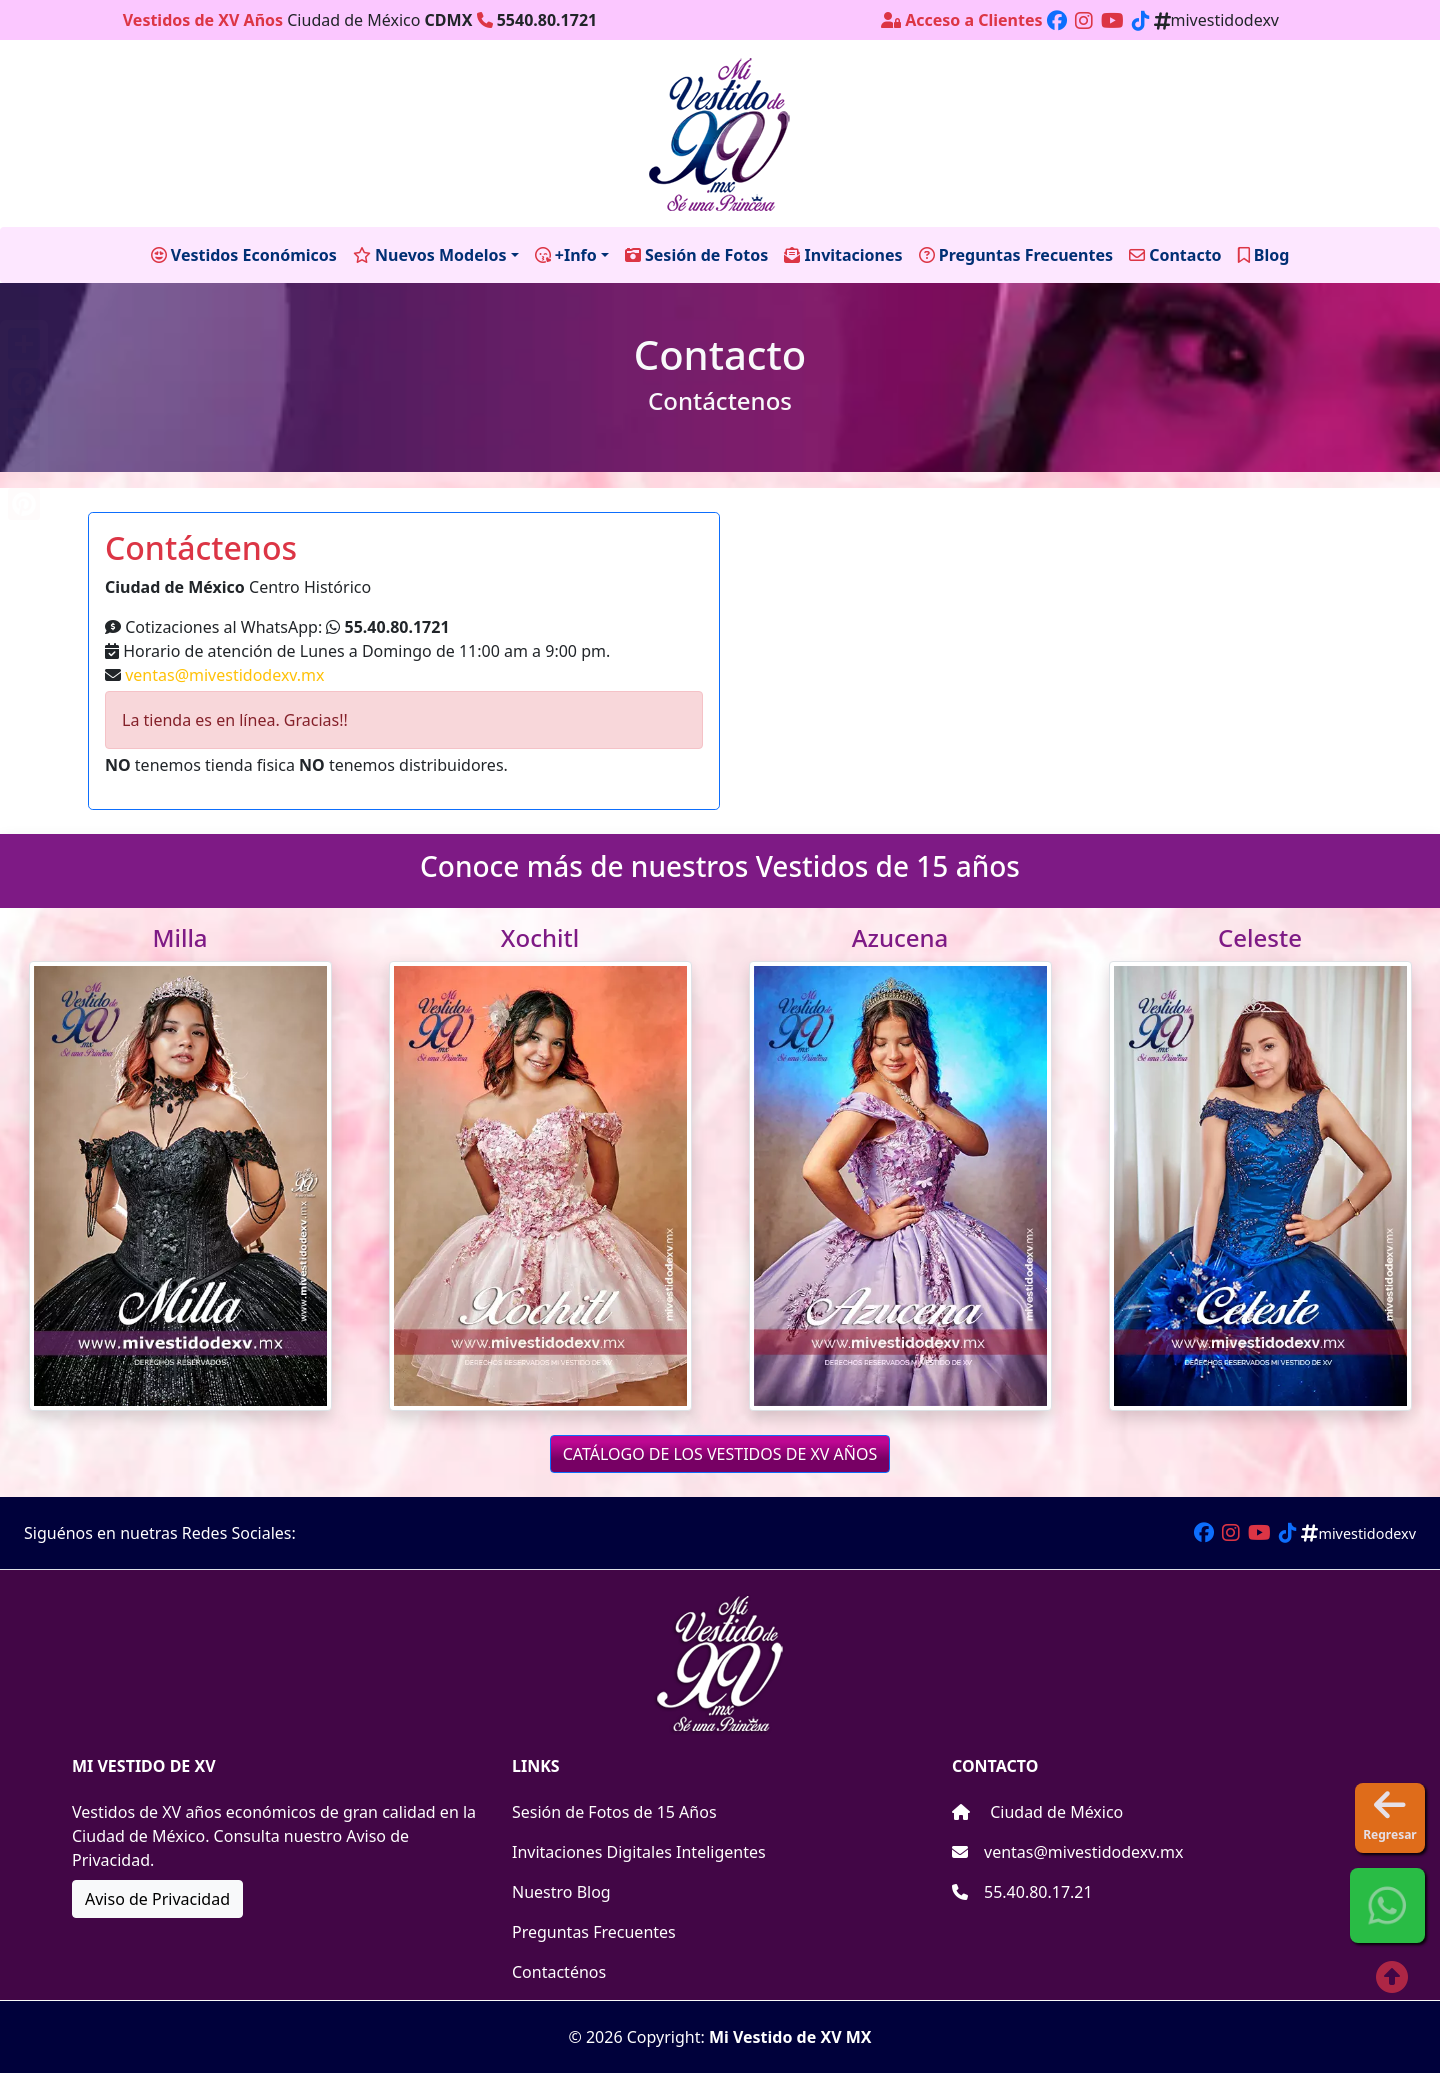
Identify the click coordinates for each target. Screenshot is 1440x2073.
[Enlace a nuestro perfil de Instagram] (1084, 20)
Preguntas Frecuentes (594, 1932)
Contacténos (559, 1972)
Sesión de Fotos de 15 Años (614, 1812)
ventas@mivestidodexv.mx (224, 675)
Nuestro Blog (561, 1892)
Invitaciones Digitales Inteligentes (639, 1852)
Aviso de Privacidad (157, 1899)
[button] (1387, 1905)
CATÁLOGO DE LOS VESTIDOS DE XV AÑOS (720, 1454)
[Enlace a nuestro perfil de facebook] (1057, 20)
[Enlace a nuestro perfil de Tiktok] (1141, 20)
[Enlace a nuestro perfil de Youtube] (1112, 20)
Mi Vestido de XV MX (790, 2037)
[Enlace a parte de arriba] (1384, 1969)
